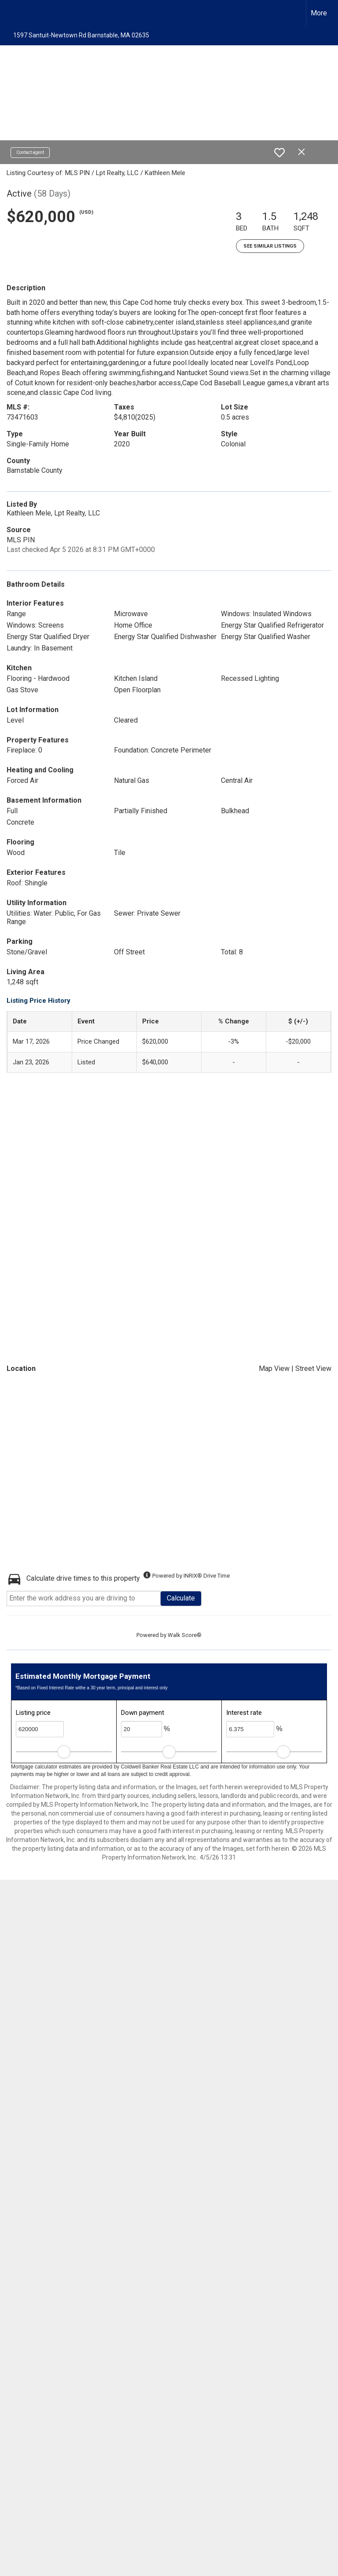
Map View (274, 1368)
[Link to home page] (11, 13)
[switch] (279, 152)
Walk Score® (185, 1635)
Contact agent (30, 152)
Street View (313, 1368)
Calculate (181, 1598)
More (319, 13)
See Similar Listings (270, 246)
